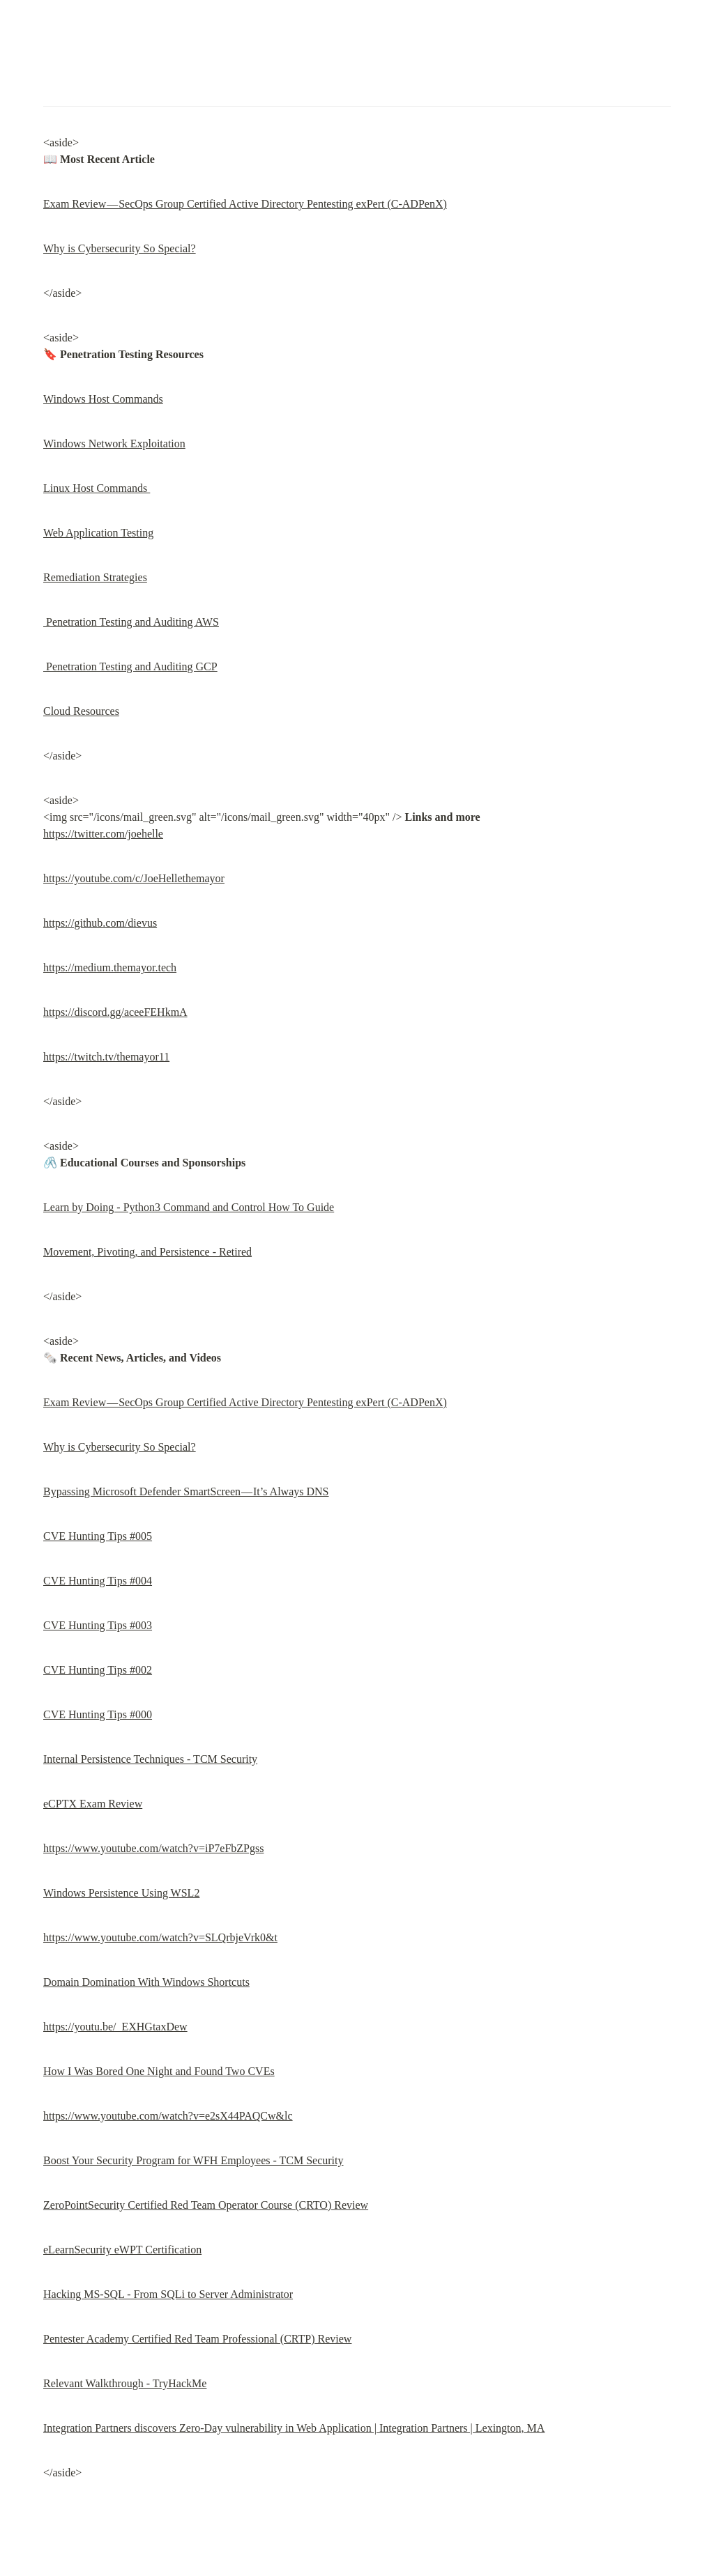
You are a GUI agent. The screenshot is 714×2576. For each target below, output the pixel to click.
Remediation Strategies (95, 577)
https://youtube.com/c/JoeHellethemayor (134, 878)
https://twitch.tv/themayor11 (106, 1057)
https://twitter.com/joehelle (103, 834)
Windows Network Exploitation (114, 443)
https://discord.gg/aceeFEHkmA (115, 1012)
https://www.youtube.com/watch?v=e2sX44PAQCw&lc (168, 2116)
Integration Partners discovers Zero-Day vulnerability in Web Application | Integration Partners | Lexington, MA (294, 2428)
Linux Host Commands (96, 488)
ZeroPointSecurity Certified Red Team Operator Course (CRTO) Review (205, 2205)
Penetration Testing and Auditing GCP (130, 666)
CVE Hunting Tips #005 (97, 1536)
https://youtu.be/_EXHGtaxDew (115, 2027)
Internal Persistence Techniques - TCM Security (150, 1759)
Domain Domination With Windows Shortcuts (146, 1982)
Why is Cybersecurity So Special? (119, 248)
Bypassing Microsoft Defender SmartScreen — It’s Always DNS (186, 1491)
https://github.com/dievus (100, 923)
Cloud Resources (81, 711)
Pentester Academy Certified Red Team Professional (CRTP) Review (197, 2339)
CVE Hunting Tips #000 (97, 1714)
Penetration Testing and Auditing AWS (131, 622)
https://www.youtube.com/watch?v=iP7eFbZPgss (153, 1848)
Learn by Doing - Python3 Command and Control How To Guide (188, 1207)
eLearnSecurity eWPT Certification (122, 2249)
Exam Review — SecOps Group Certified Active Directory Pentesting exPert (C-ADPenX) (245, 204)
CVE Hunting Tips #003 (97, 1625)
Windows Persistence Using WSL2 (121, 1893)
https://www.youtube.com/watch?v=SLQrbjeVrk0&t (160, 1937)
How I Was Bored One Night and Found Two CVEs (159, 2071)
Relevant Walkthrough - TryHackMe (124, 2383)
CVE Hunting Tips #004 (97, 1581)
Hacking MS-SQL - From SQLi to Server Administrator (168, 2294)
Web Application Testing (98, 533)
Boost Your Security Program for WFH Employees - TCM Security (193, 2160)
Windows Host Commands (103, 399)
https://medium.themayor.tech (109, 967)
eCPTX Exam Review (92, 1804)
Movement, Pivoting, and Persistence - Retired (147, 1252)
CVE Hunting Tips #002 (97, 1670)
